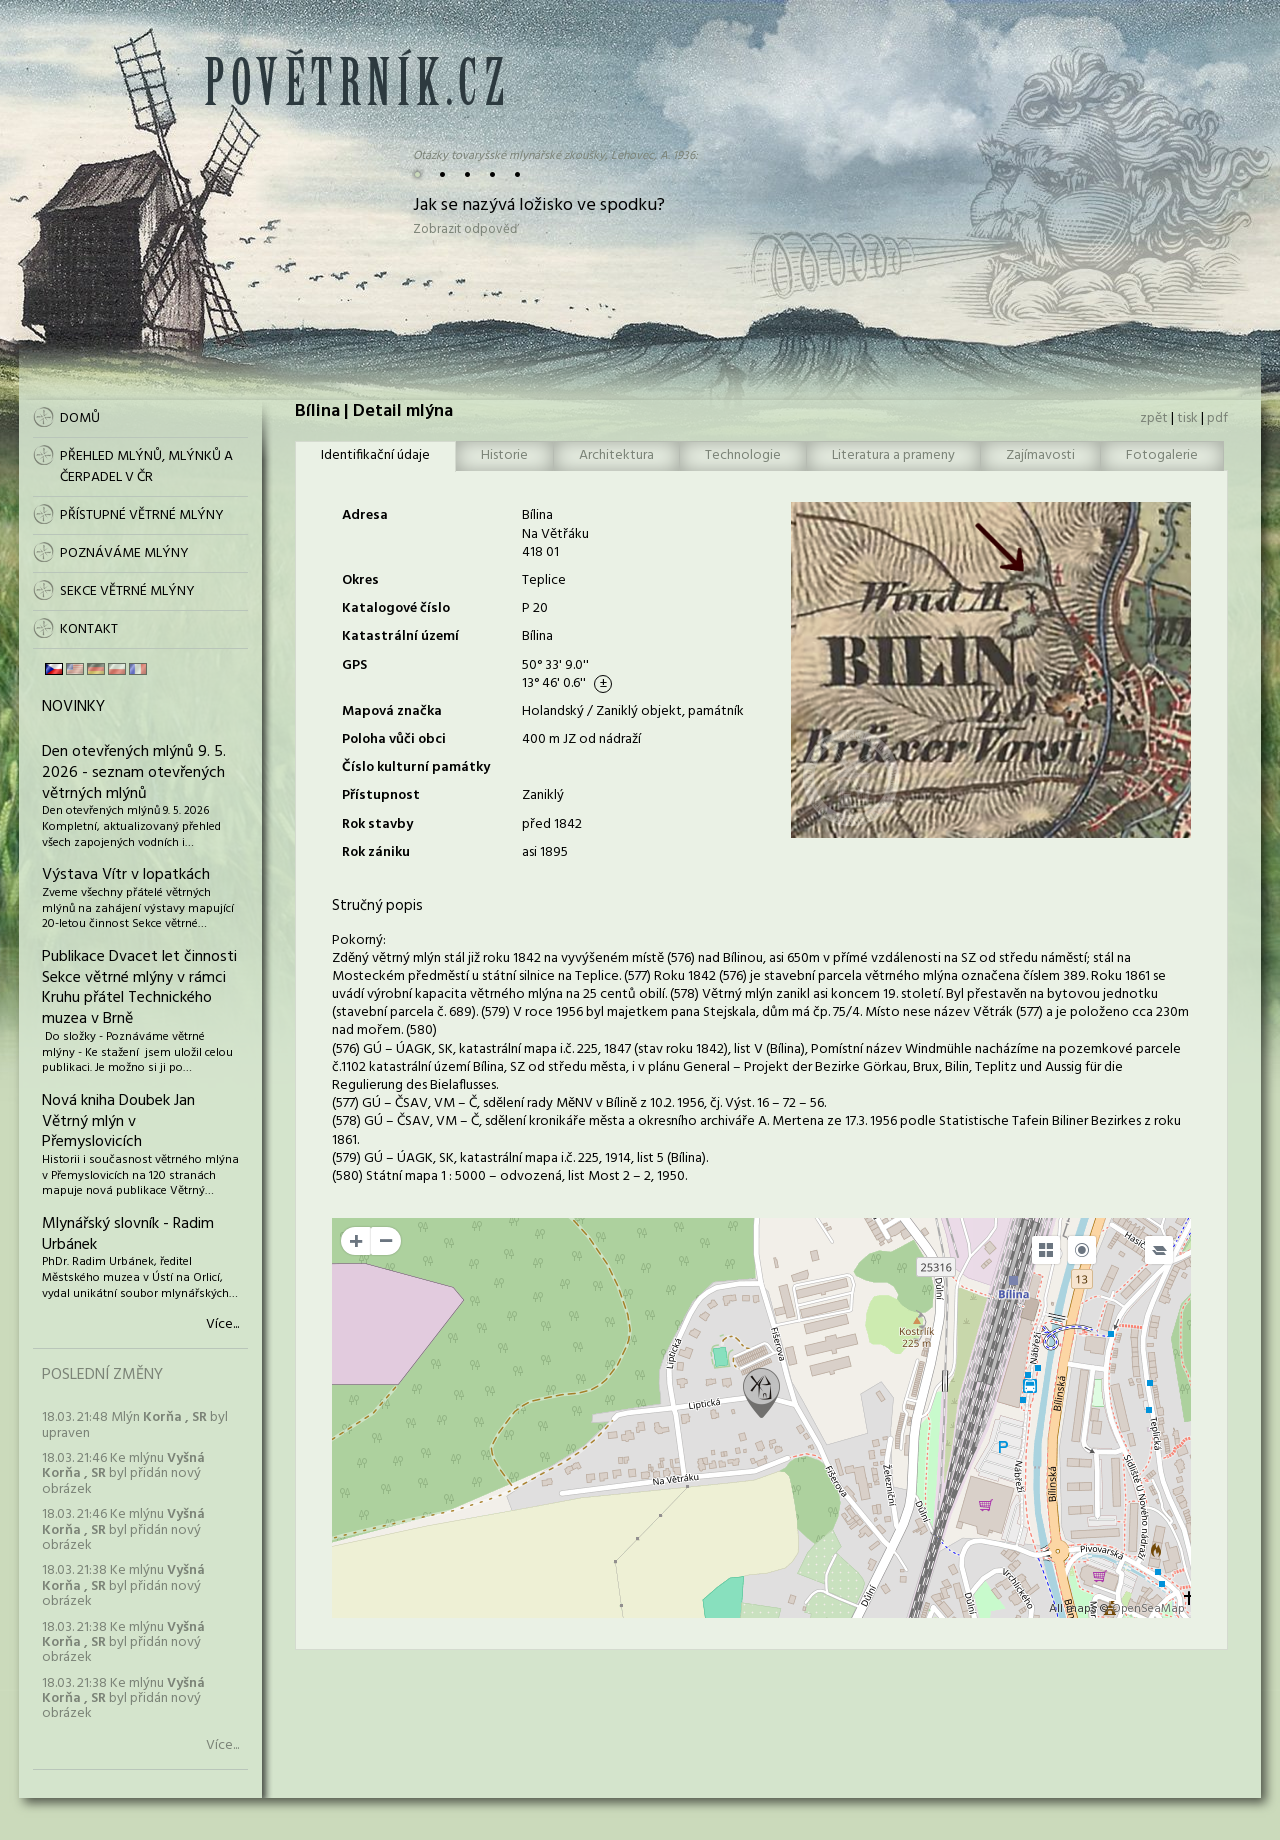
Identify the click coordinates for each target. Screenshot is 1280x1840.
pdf (1217, 418)
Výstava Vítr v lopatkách (126, 875)
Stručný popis (377, 906)
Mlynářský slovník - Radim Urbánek (128, 1234)
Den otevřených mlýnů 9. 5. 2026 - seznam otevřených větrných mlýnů (134, 773)
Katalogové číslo (396, 608)
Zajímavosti (1040, 455)
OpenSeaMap (1148, 1609)
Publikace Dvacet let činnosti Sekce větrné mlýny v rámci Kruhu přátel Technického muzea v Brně (139, 988)
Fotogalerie (1162, 455)
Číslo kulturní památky (416, 767)
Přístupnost (381, 795)
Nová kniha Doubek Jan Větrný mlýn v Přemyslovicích (118, 1122)
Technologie (743, 455)
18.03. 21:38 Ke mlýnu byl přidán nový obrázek (123, 1586)
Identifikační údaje (375, 455)
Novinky (73, 707)
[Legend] (1159, 1250)
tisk (1187, 418)
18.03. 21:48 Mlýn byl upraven (135, 1425)
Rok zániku (376, 852)
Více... (222, 1325)
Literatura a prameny (893, 455)
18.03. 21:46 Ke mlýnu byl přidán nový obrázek (123, 1474)
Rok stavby (377, 824)
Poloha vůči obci (394, 739)
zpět (1154, 418)
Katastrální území (400, 636)
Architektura (616, 455)
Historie (504, 455)
